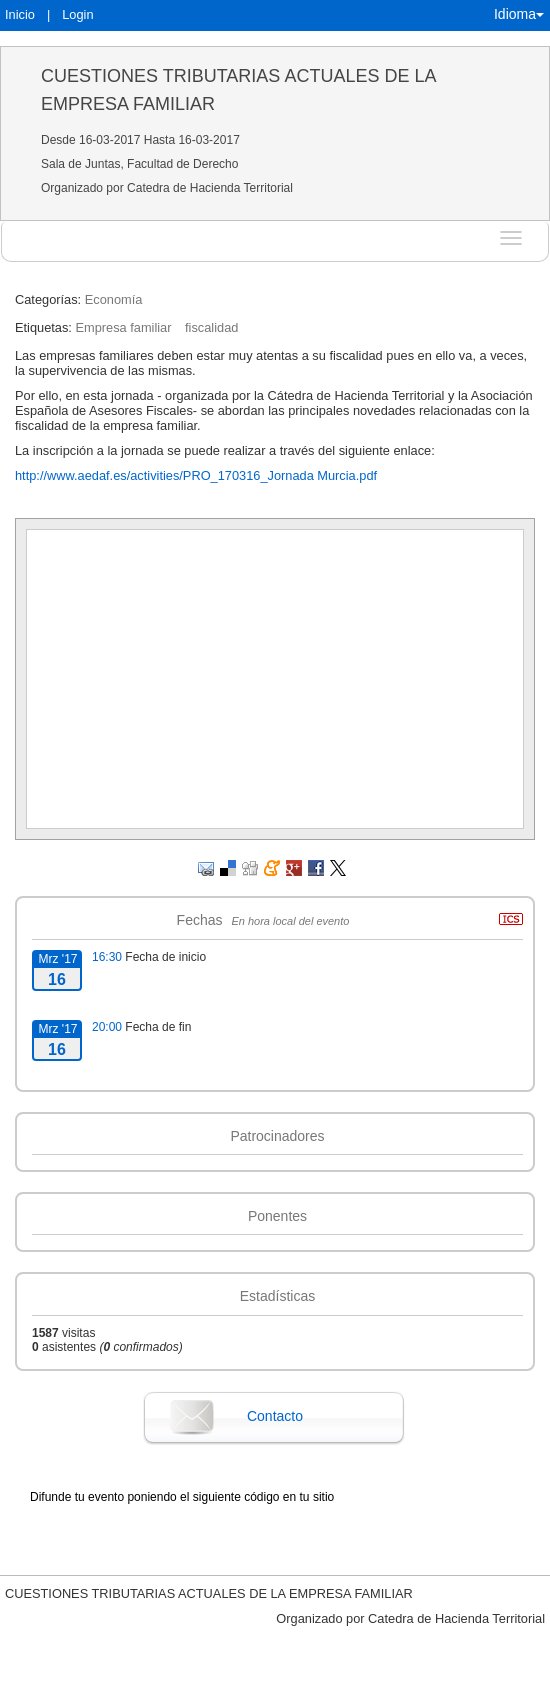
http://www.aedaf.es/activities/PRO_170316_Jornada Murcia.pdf (196, 475)
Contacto (275, 1416)
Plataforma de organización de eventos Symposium (275, 1676)
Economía (114, 299)
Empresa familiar (123, 327)
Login (77, 14)
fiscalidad (211, 327)
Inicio (20, 14)
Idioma (519, 14)
